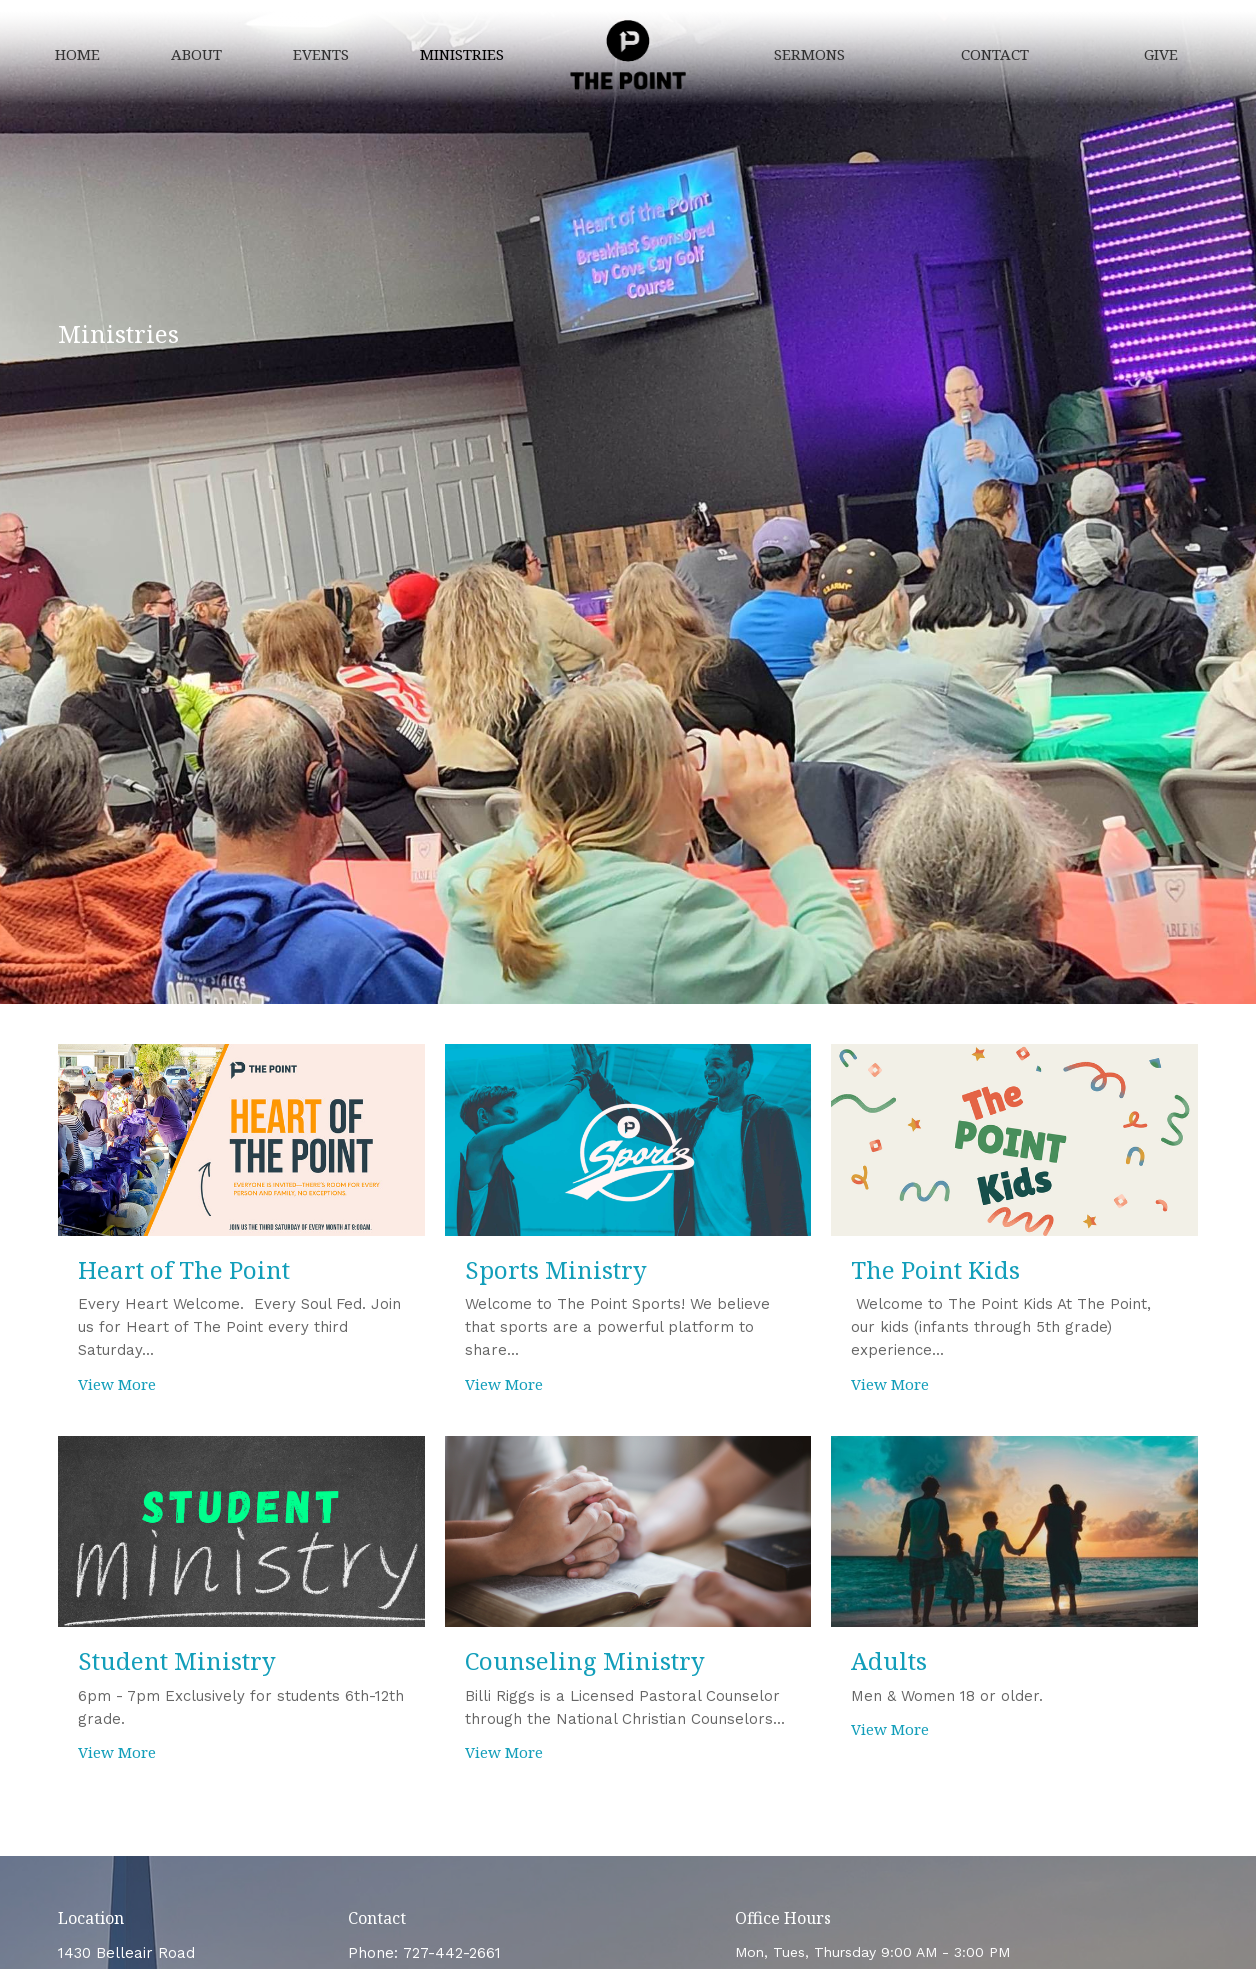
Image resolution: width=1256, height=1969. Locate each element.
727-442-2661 (452, 1953)
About (196, 54)
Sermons (809, 54)
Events (321, 54)
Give (1161, 54)
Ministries (462, 54)
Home (77, 54)
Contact (995, 54)
